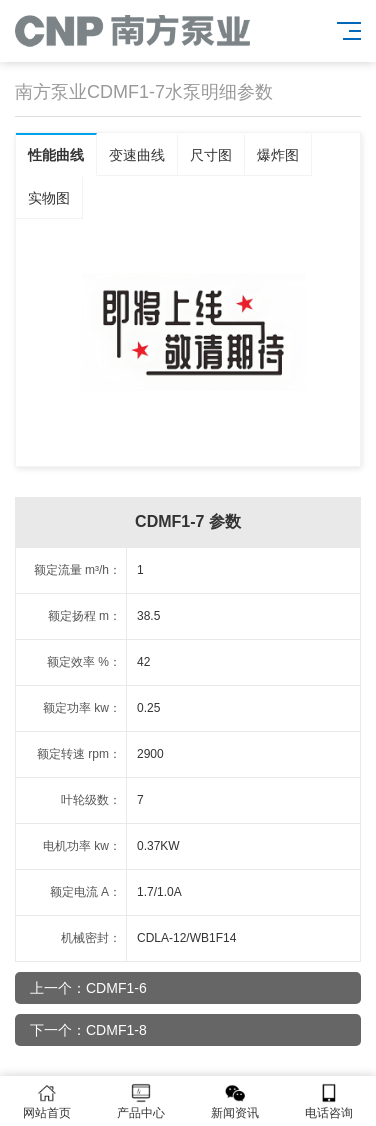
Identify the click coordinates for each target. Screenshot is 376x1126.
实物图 (49, 198)
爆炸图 (278, 155)
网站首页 (47, 1101)
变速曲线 (137, 155)
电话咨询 (329, 1101)
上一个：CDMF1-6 (88, 988)
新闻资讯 (235, 1101)
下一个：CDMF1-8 (88, 1030)
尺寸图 (211, 155)
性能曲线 (56, 155)
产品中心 (141, 1101)
